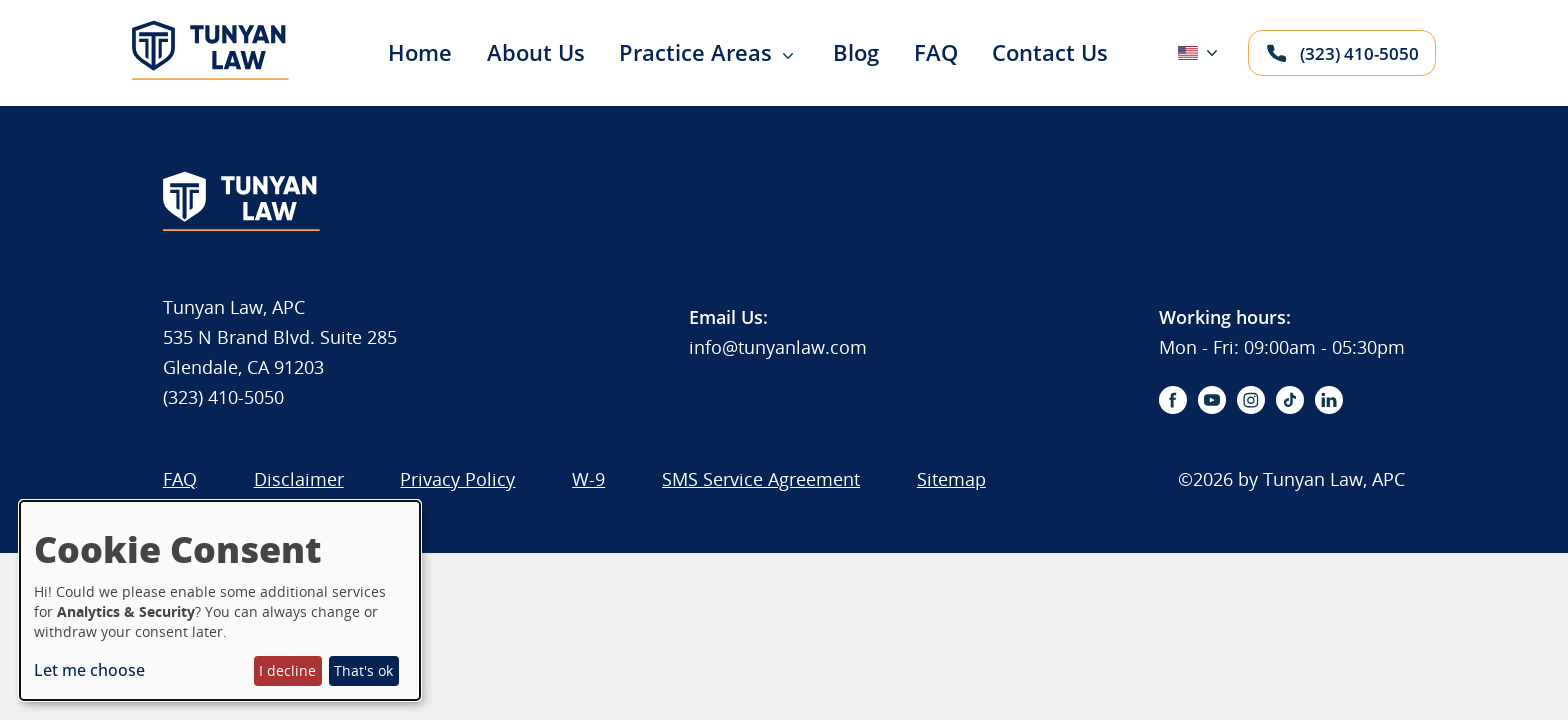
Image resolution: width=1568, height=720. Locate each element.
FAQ (936, 52)
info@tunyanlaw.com (778, 347)
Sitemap (951, 479)
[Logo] (210, 77)
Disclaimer (299, 479)
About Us (536, 52)
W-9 (588, 479)
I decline (287, 670)
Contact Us (1050, 52)
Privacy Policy (457, 479)
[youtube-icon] (1212, 400)
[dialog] (220, 600)
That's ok (363, 670)
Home (420, 52)
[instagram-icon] (1251, 400)
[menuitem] (404, 53)
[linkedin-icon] (1329, 400)
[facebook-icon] (1173, 400)
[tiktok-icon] (1290, 400)
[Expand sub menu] (788, 57)
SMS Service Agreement (761, 479)
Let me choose (89, 670)
